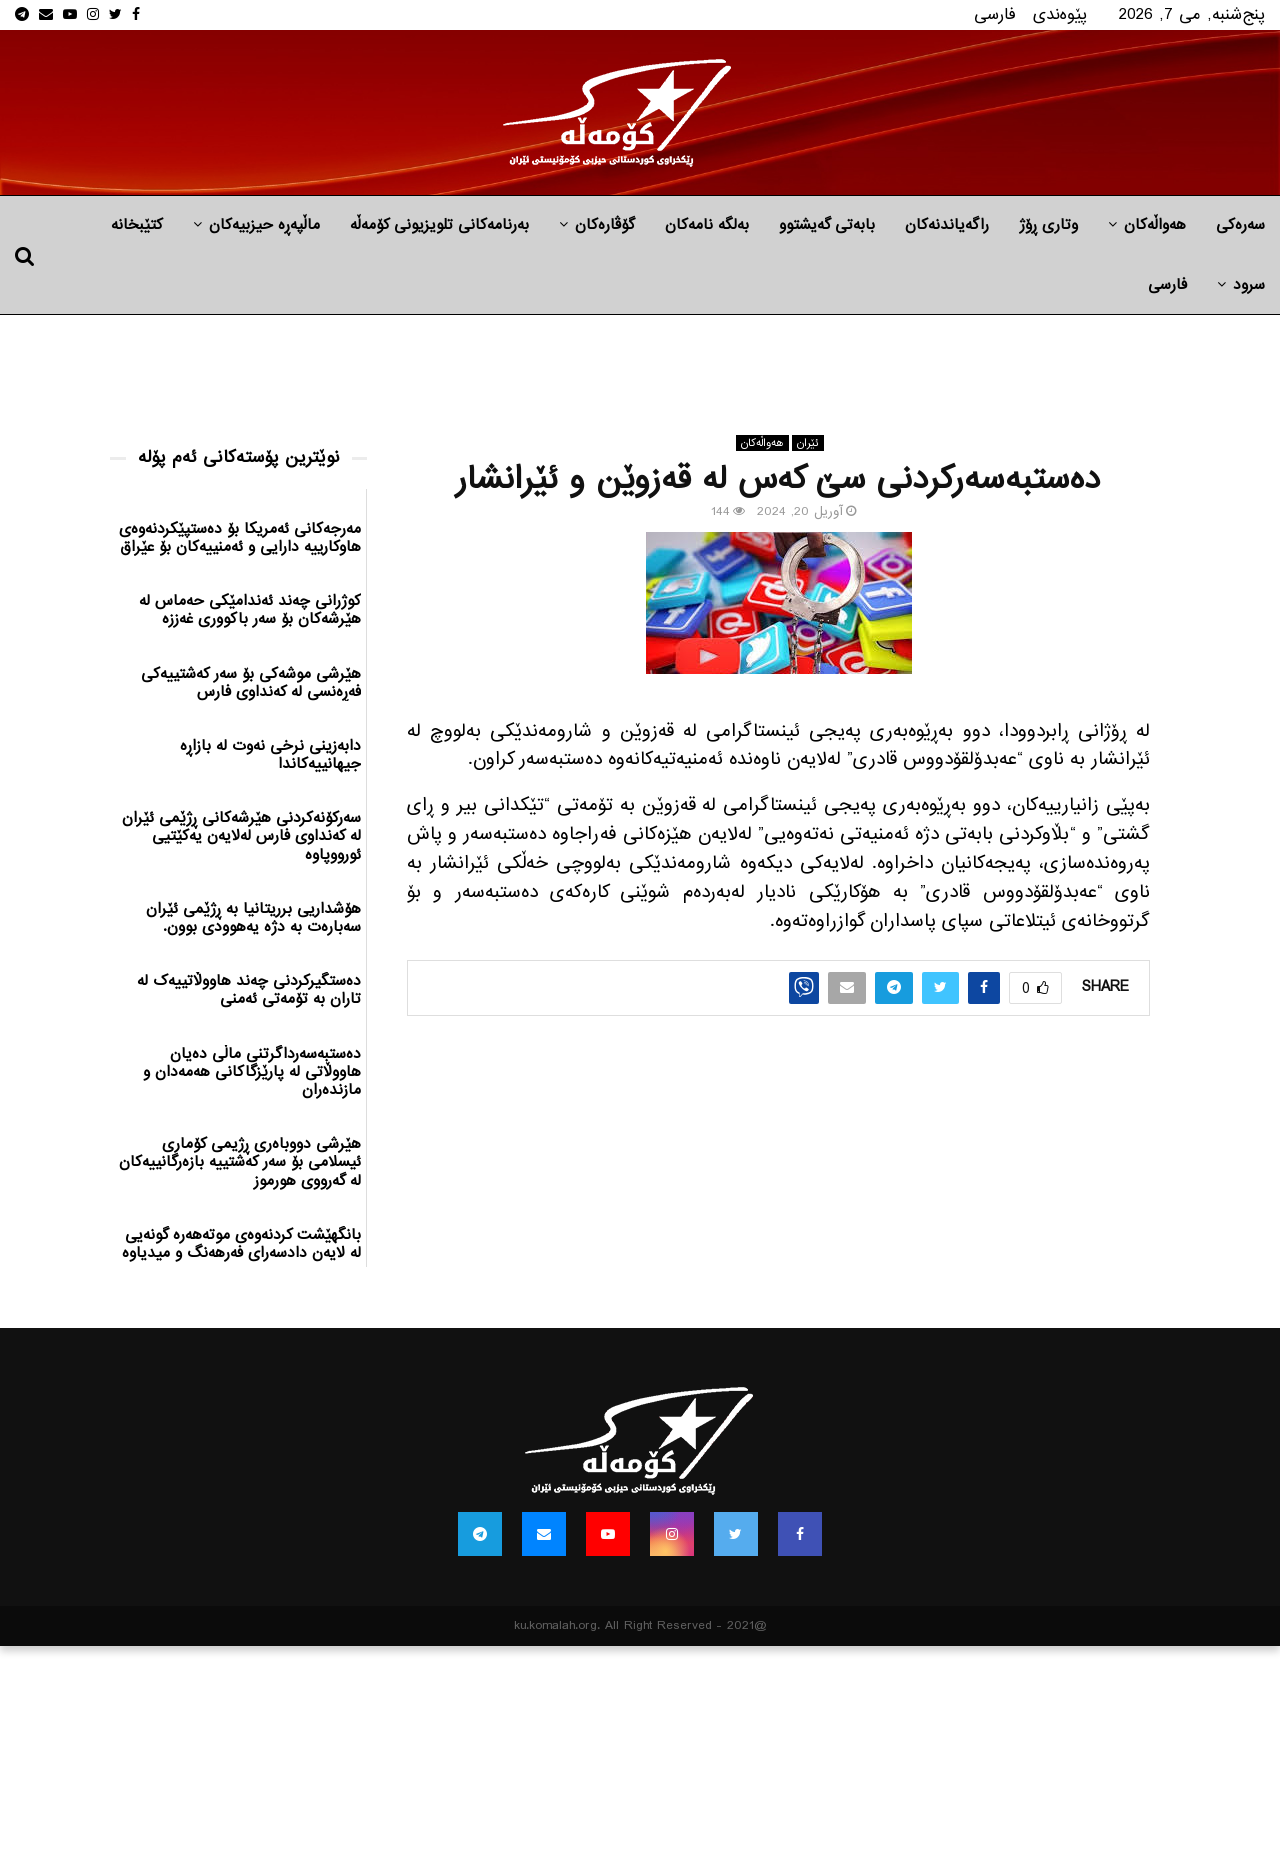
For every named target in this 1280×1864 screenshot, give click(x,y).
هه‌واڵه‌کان (1155, 225)
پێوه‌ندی (1060, 14)
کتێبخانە (137, 225)
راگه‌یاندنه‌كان (947, 225)
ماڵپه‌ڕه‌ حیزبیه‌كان (264, 225)
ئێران (808, 443)
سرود (1249, 285)
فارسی (995, 14)
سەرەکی (1240, 225)
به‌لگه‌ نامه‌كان (707, 225)
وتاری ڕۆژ (1048, 225)
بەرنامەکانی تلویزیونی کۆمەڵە (439, 225)
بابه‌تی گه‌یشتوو (827, 225)
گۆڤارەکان (605, 225)
